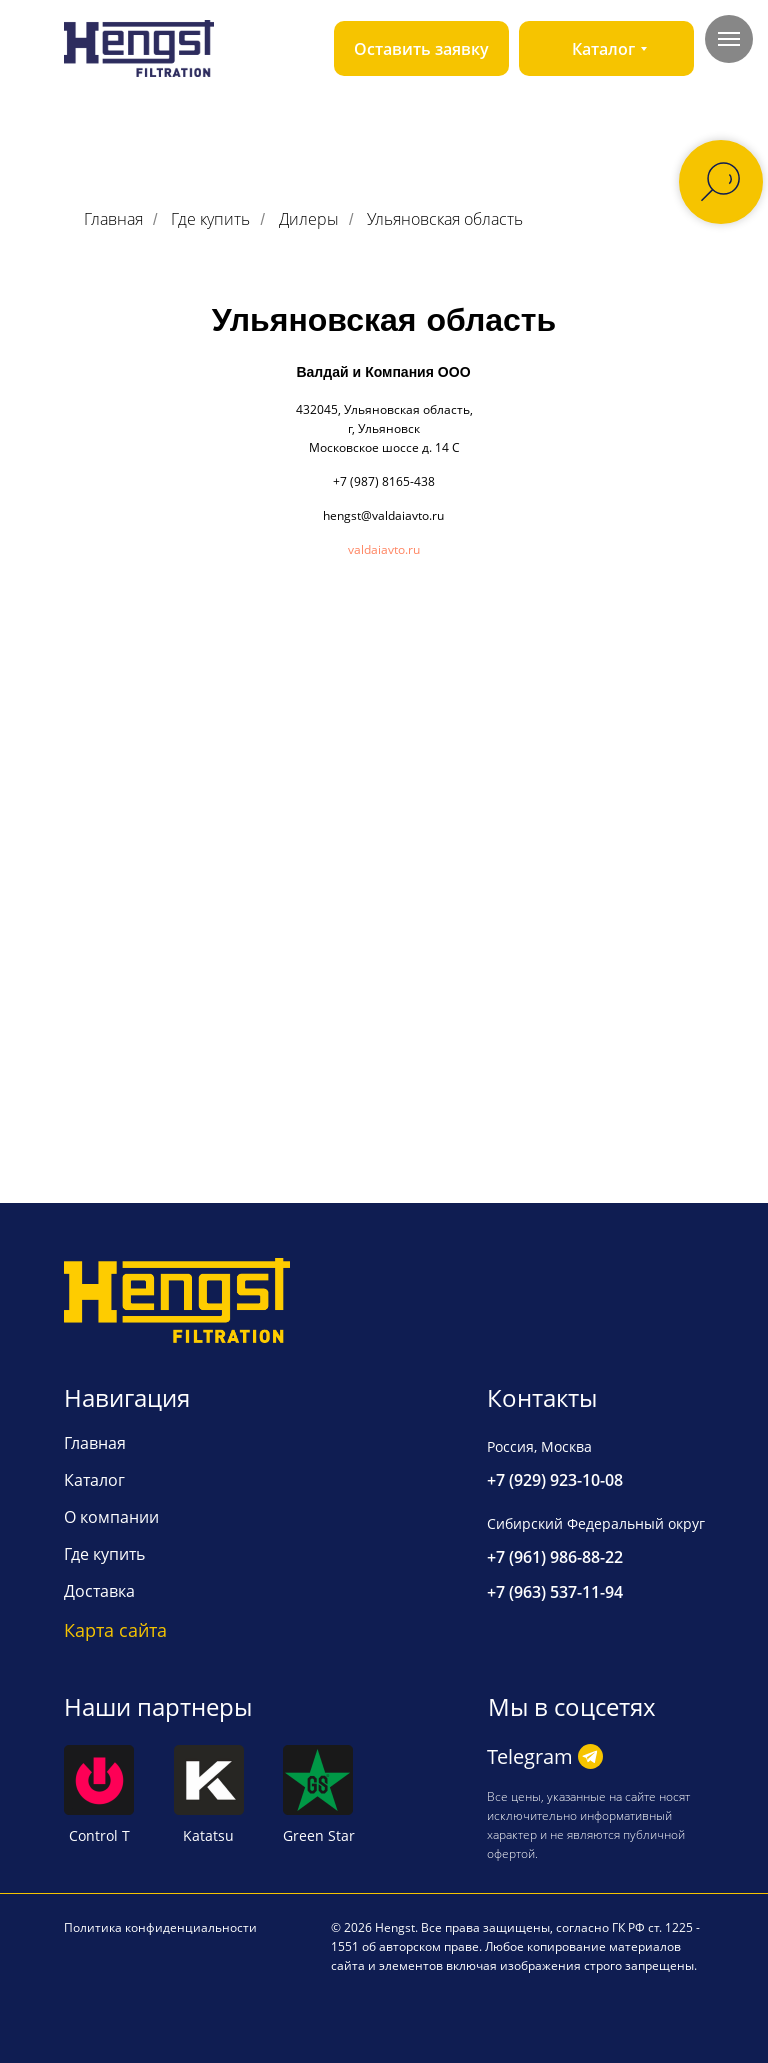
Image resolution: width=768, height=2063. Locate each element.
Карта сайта (115, 1630)
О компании (111, 1517)
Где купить (210, 219)
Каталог (94, 1480)
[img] (139, 48)
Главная (113, 219)
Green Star (319, 1835)
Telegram (530, 1756)
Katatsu (208, 1835)
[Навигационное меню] (729, 39)
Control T (99, 1835)
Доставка (99, 1591)
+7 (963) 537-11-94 (555, 1592)
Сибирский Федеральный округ (596, 1523)
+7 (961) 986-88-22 (555, 1557)
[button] (421, 48)
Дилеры (309, 219)
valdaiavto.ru (384, 549)
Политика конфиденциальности (160, 1927)
